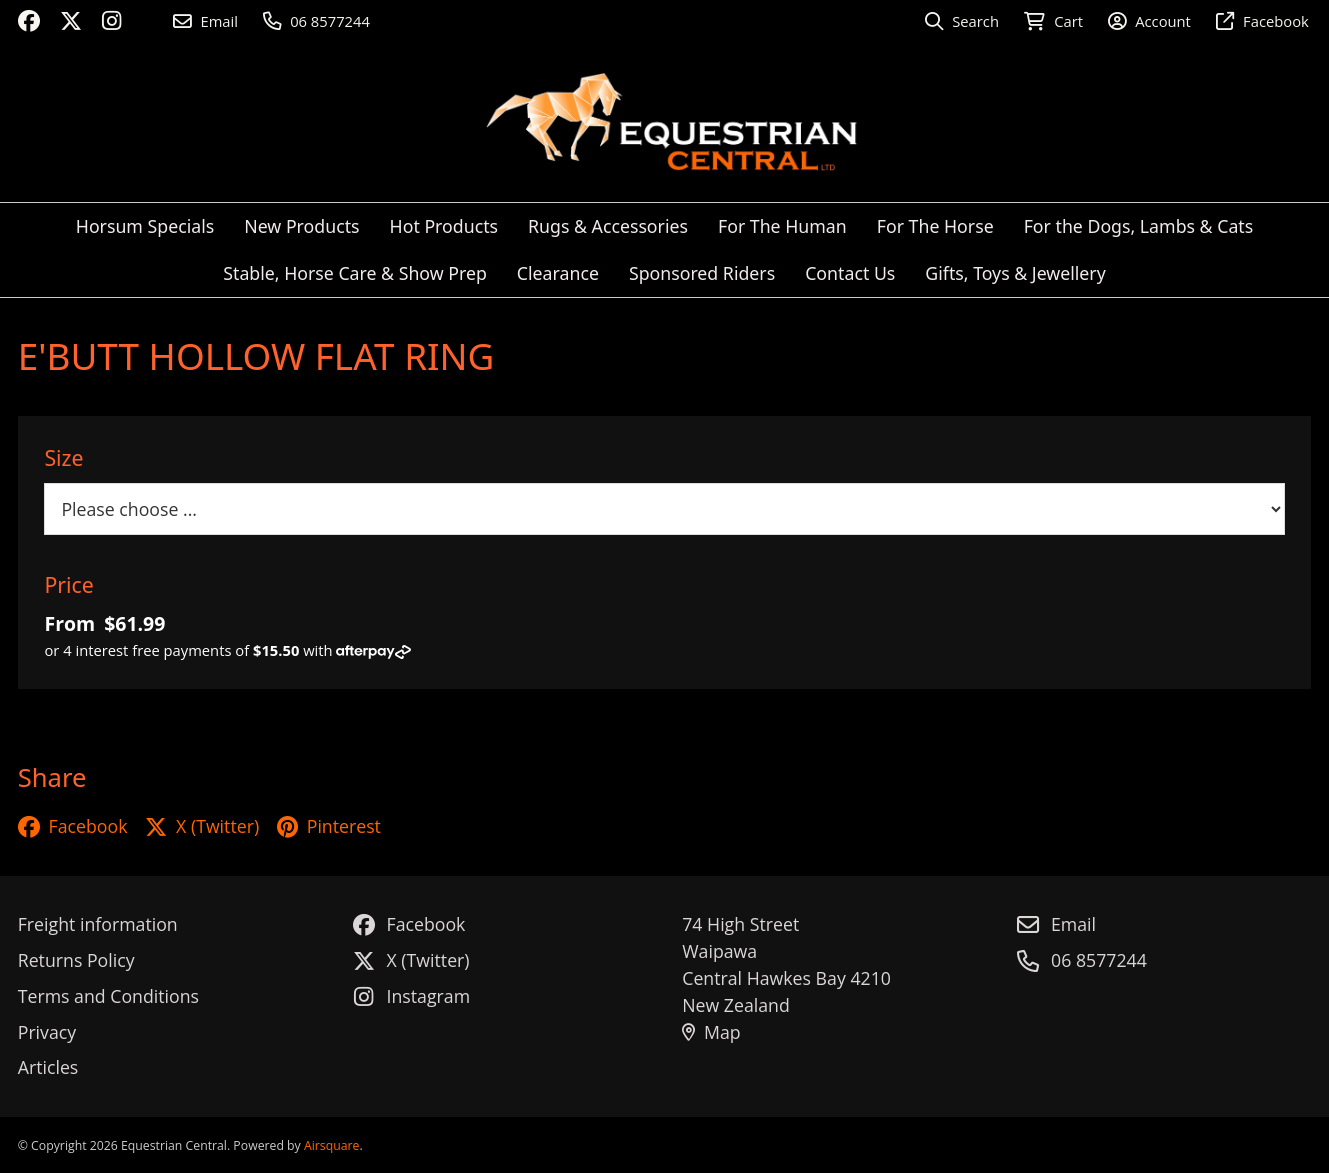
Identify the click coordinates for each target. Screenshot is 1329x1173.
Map (711, 1032)
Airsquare (331, 1145)
